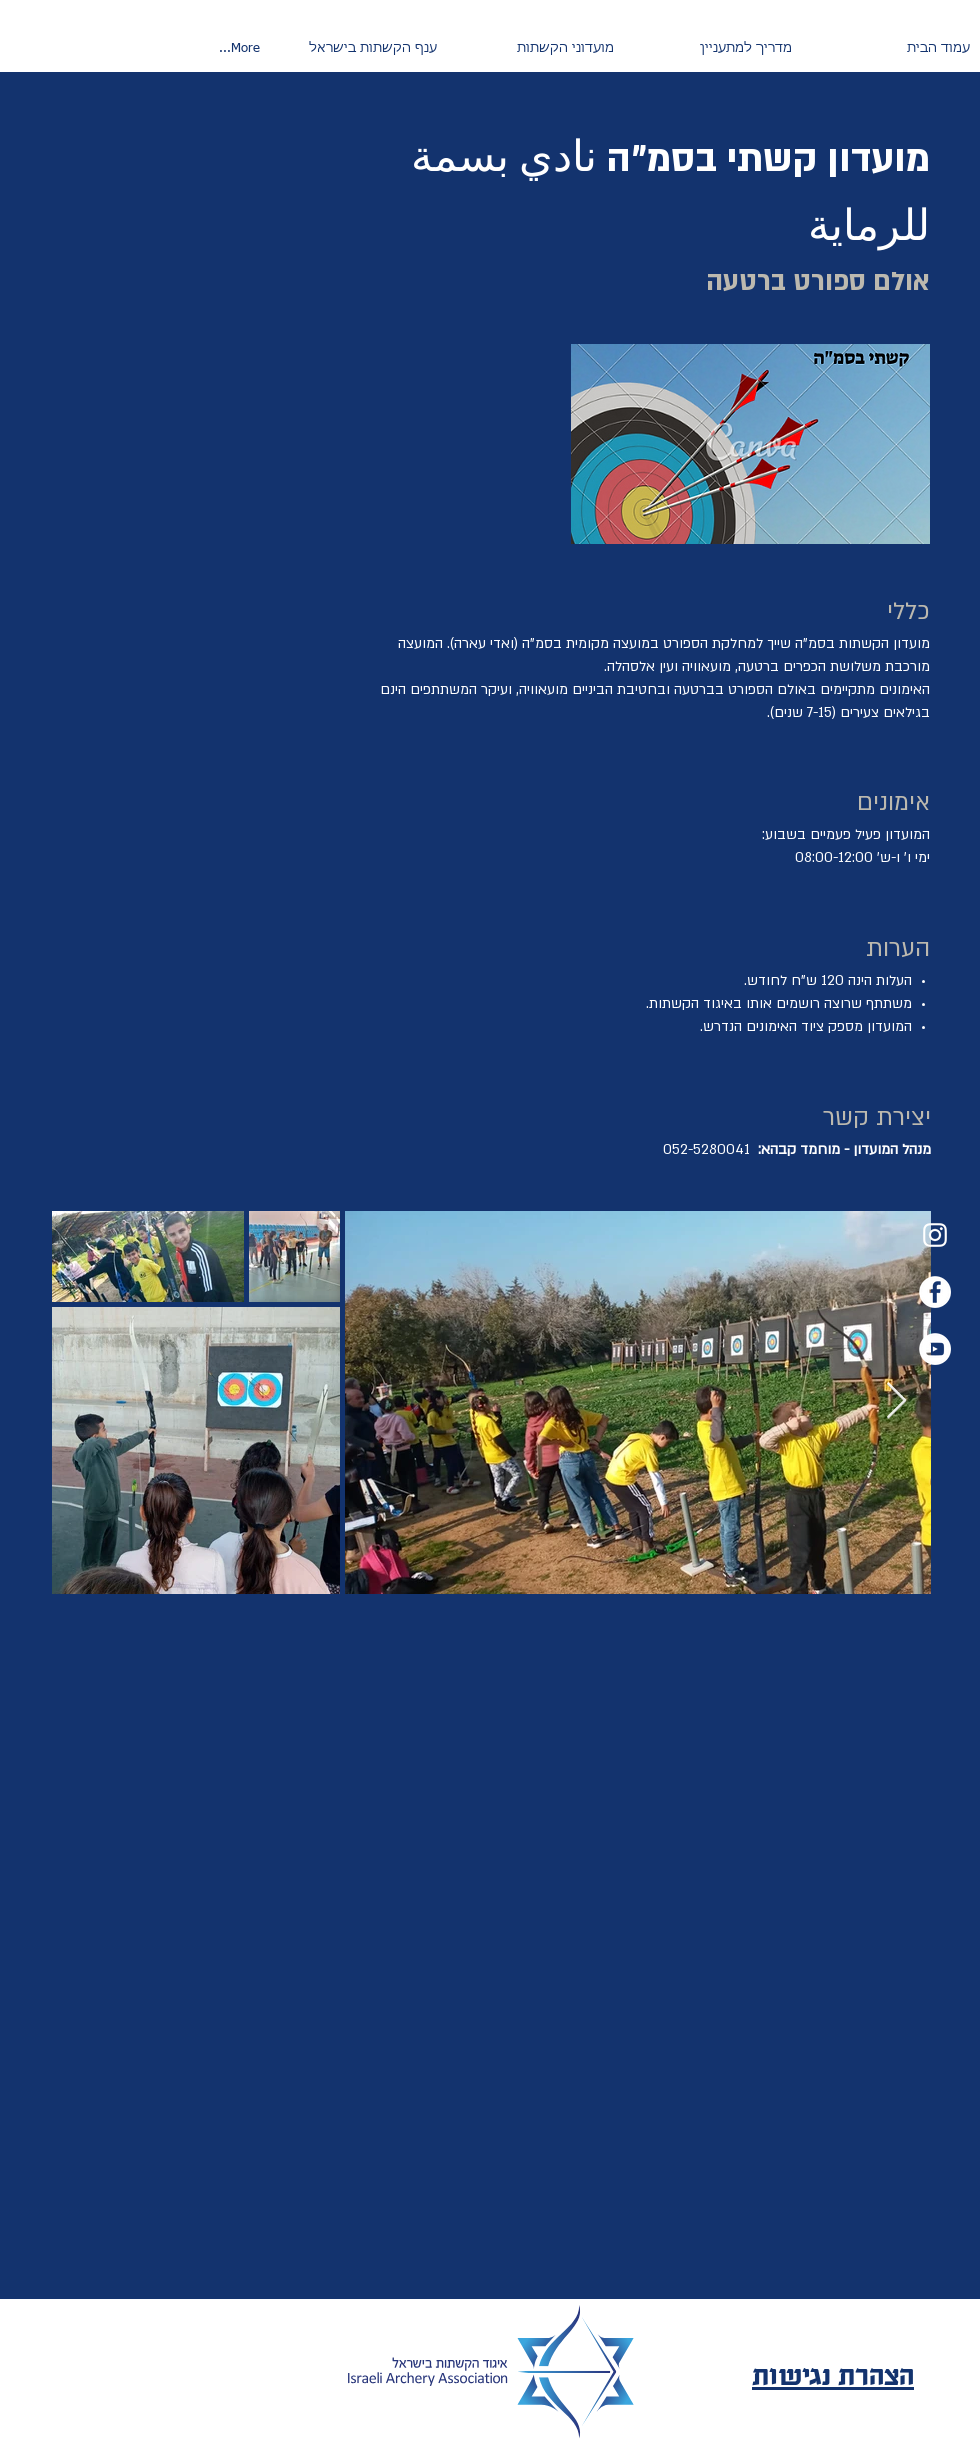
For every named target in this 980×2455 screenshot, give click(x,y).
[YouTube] (935, 1349)
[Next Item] (896, 1401)
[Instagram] (935, 1235)
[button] (713, 49)
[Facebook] (935, 1292)
